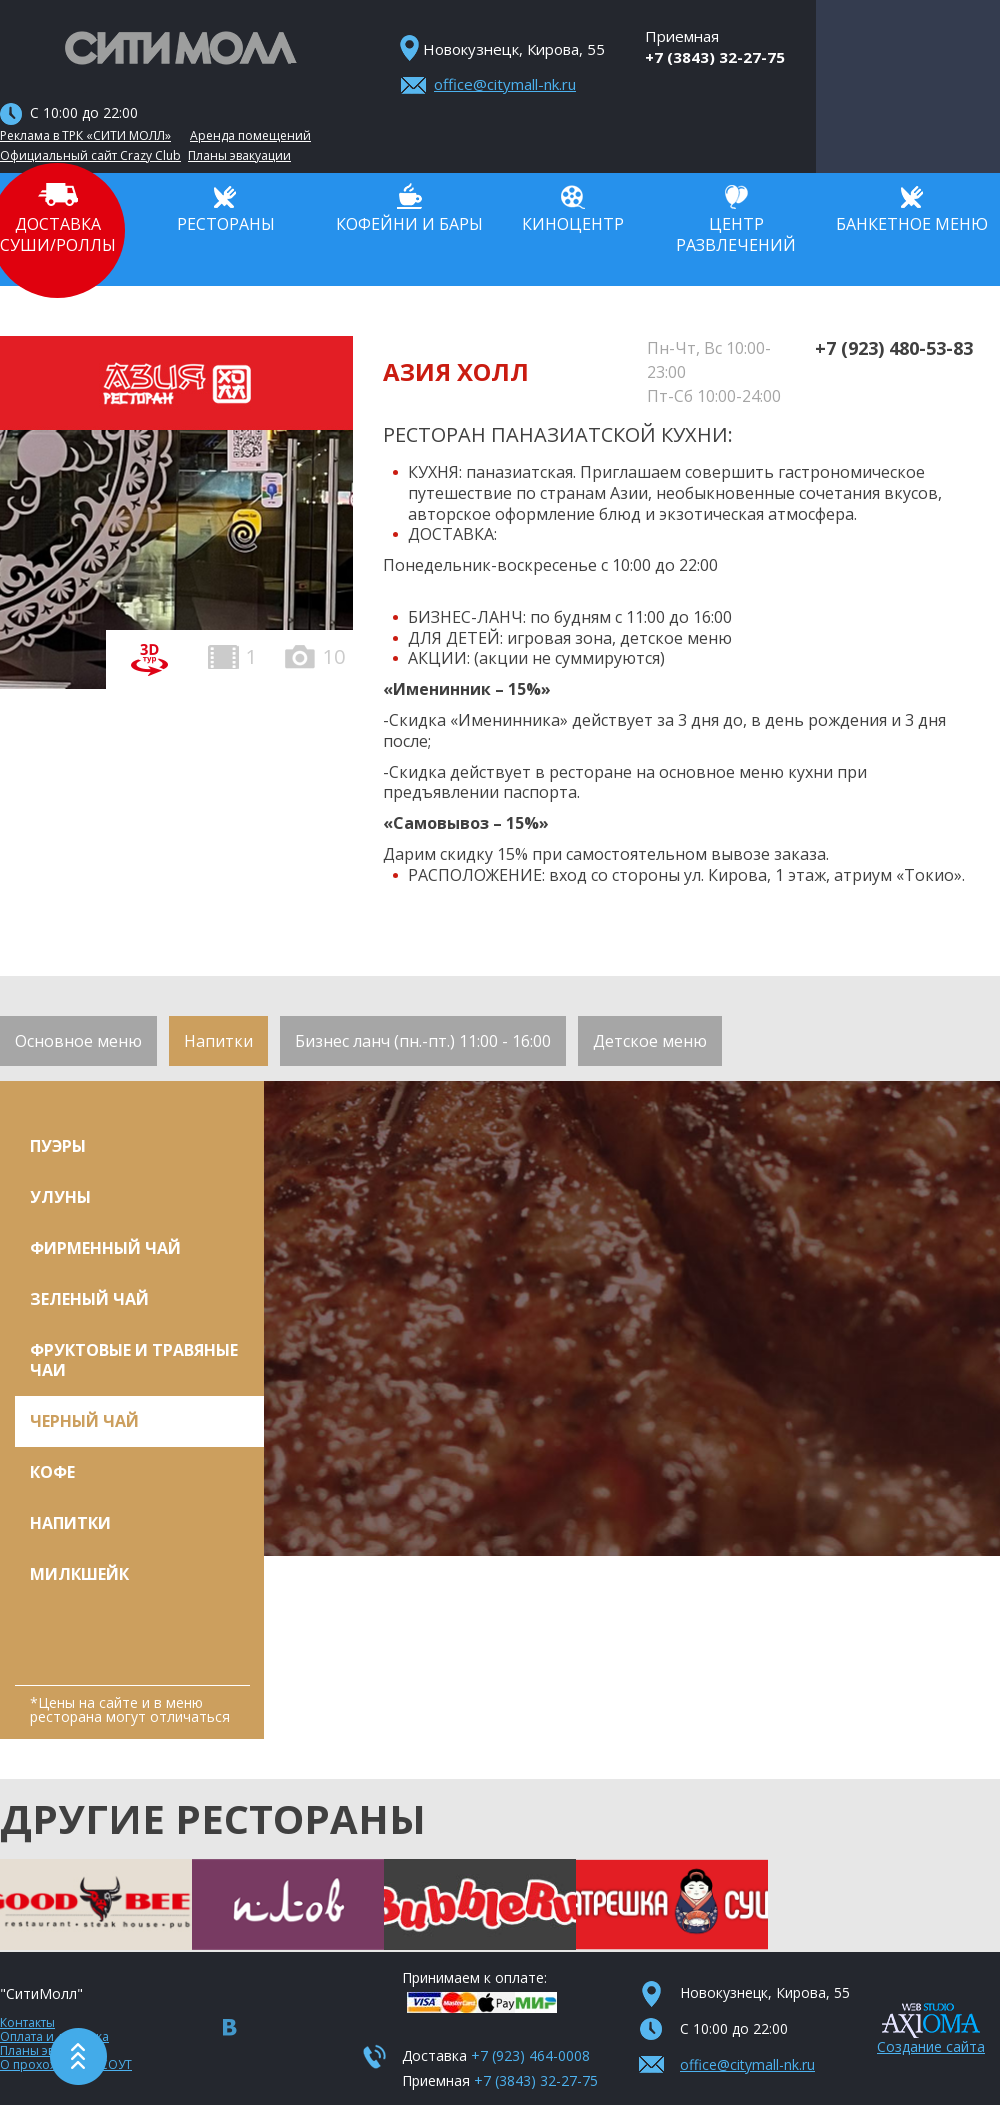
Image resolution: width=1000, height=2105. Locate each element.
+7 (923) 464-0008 (530, 2055)
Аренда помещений (250, 136)
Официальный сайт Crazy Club (90, 156)
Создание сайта (931, 2046)
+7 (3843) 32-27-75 (715, 57)
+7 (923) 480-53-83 (894, 348)
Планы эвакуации (239, 156)
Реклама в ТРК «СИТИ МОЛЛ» (85, 136)
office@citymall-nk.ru (505, 84)
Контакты (27, 2022)
